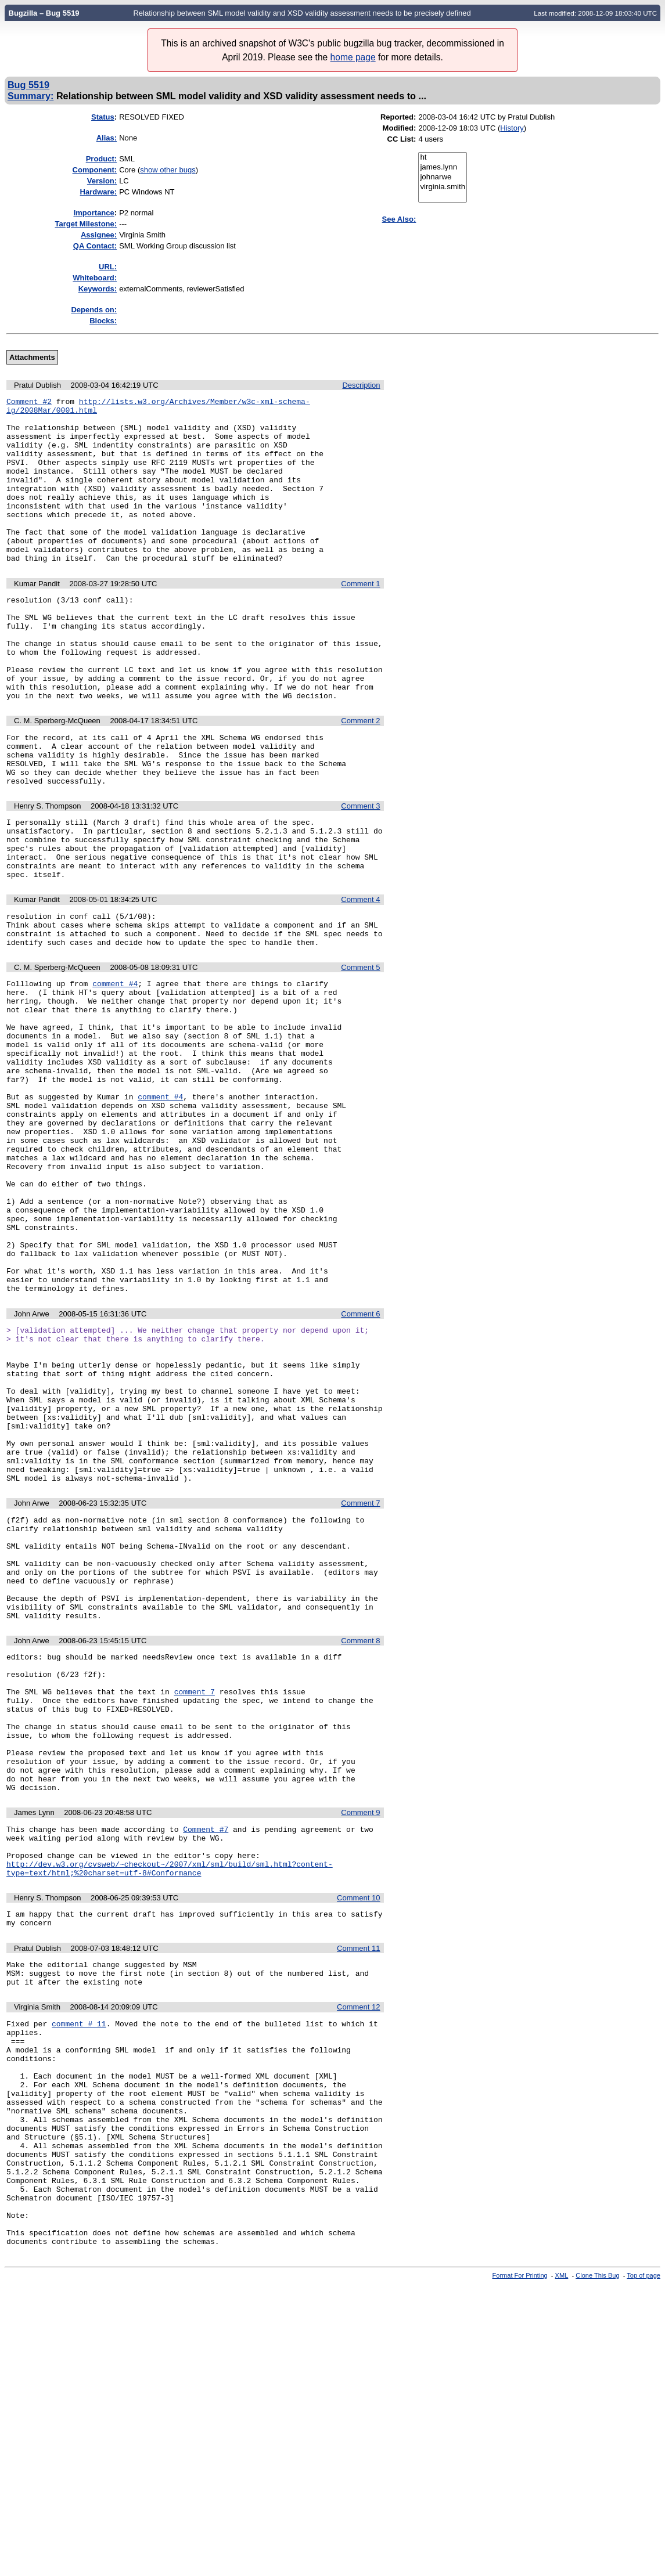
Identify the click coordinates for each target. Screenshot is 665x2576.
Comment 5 (360, 1051)
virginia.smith (442, 187)
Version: (102, 180)
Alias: (106, 138)
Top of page (643, 2566)
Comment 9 (360, 2038)
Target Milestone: (86, 223)
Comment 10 (358, 2134)
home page (353, 57)
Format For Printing (520, 2566)
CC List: (401, 139)
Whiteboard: (95, 277)
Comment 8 (360, 1839)
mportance (94, 212)
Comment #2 (29, 403)
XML (562, 2566)
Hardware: (98, 191)
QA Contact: (95, 245)
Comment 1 (360, 616)
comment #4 (115, 1068)
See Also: (399, 219)
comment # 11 (79, 2270)
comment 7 (194, 1898)
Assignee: (99, 234)
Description (361, 385)
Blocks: (103, 320)
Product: (101, 158)
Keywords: (97, 288)
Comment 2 (360, 774)
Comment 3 (360, 870)
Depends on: (94, 309)
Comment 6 (360, 1460)
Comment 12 (358, 2252)
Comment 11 (358, 2188)
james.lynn (442, 167)
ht (442, 158)
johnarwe (442, 177)
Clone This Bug (597, 2566)
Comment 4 (360, 976)
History (511, 128)
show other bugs (167, 169)
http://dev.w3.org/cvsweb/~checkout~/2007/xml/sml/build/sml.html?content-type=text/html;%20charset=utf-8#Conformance (169, 2104)
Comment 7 (360, 1680)
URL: (108, 266)
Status (102, 117)
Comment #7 (205, 2057)
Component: (95, 169)
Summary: (30, 96)
